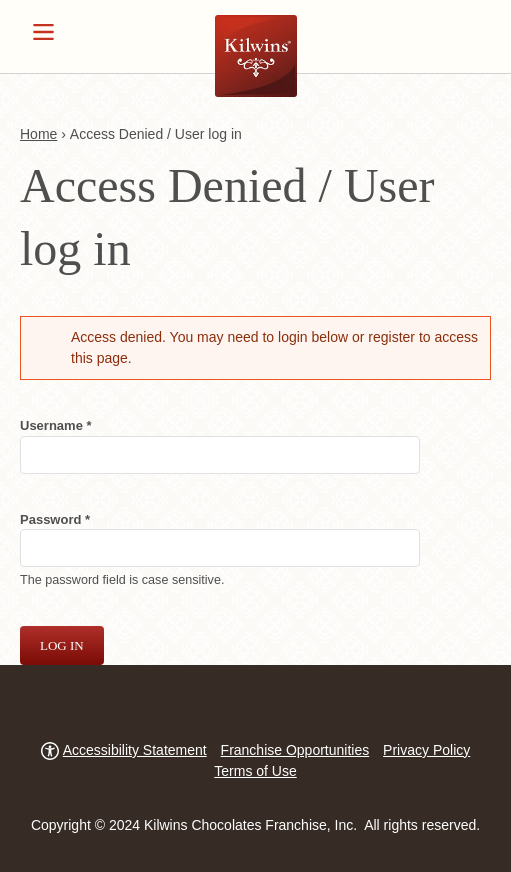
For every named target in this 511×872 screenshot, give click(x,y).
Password (80, 518)
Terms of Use (255, 771)
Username (81, 424)
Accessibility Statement (135, 750)
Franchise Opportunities (295, 750)
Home (38, 134)
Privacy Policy (426, 750)
